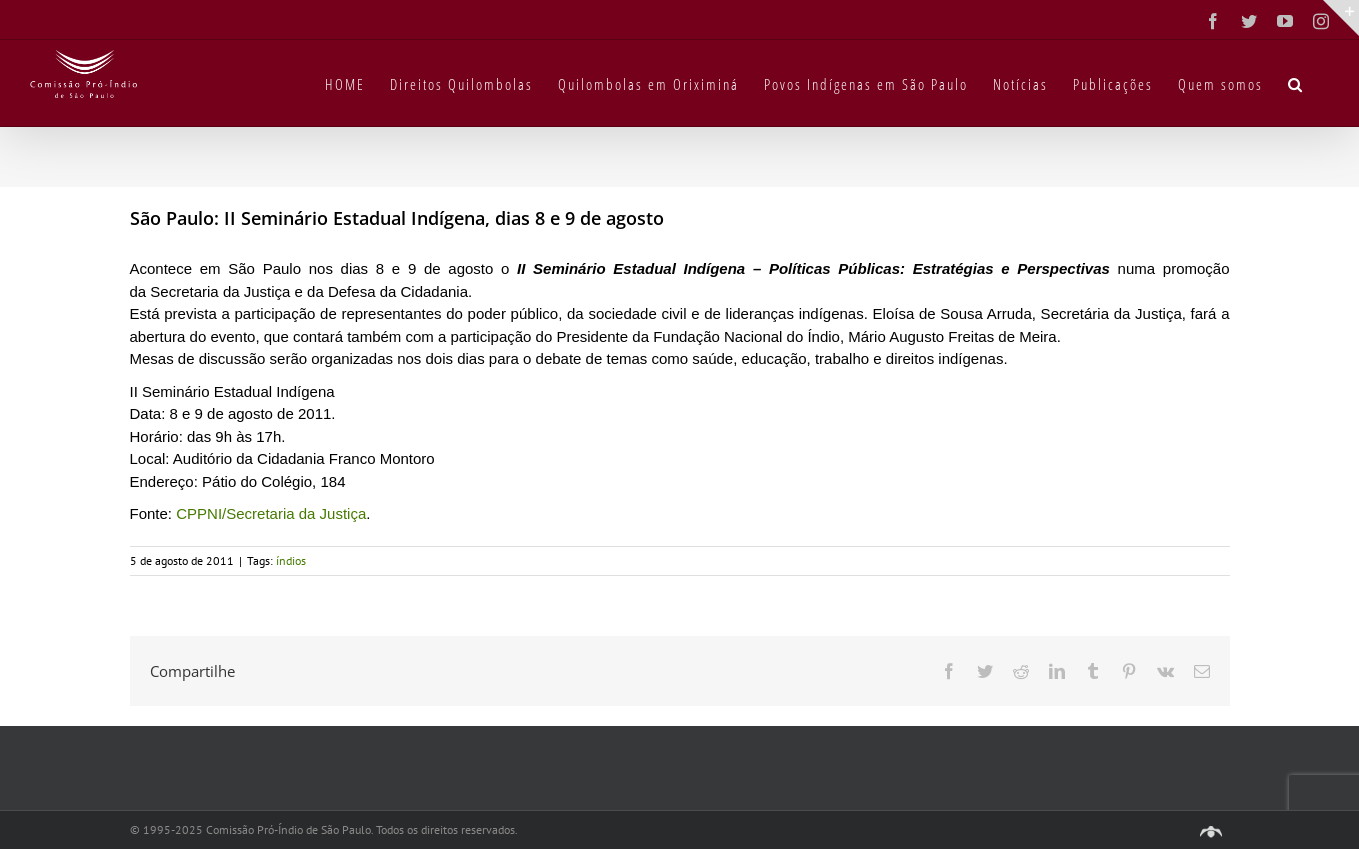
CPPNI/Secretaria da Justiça (271, 513)
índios (291, 560)
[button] (1296, 83)
